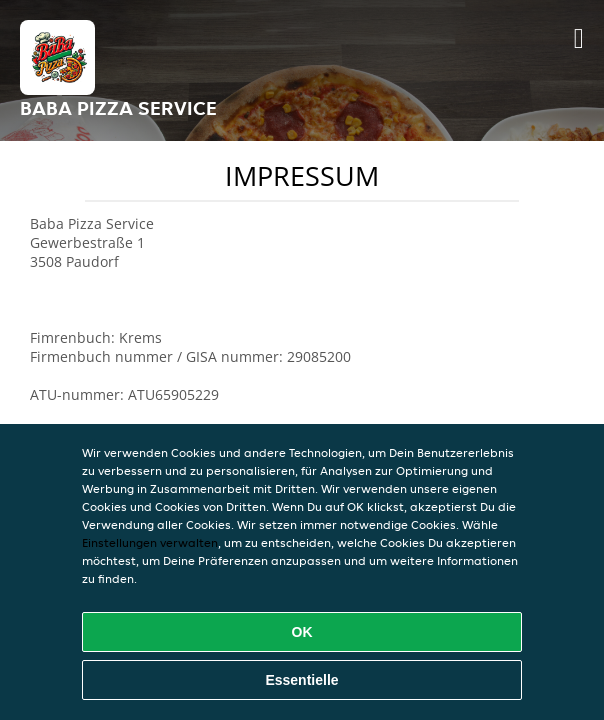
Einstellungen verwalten (150, 542)
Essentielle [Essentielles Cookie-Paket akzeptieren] (301, 680)
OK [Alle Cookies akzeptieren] (302, 632)
